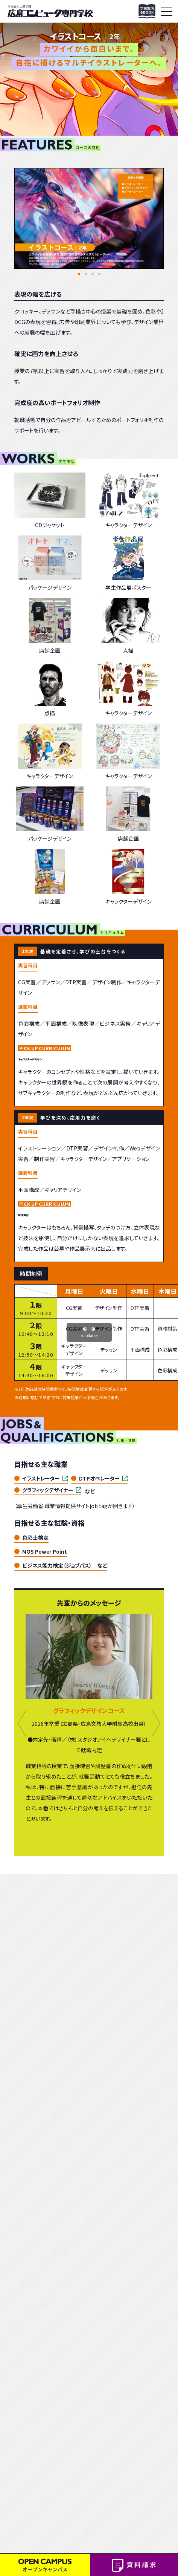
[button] (79, 274)
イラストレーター (41, 1478)
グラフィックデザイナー (47, 1490)
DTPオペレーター (99, 1478)
